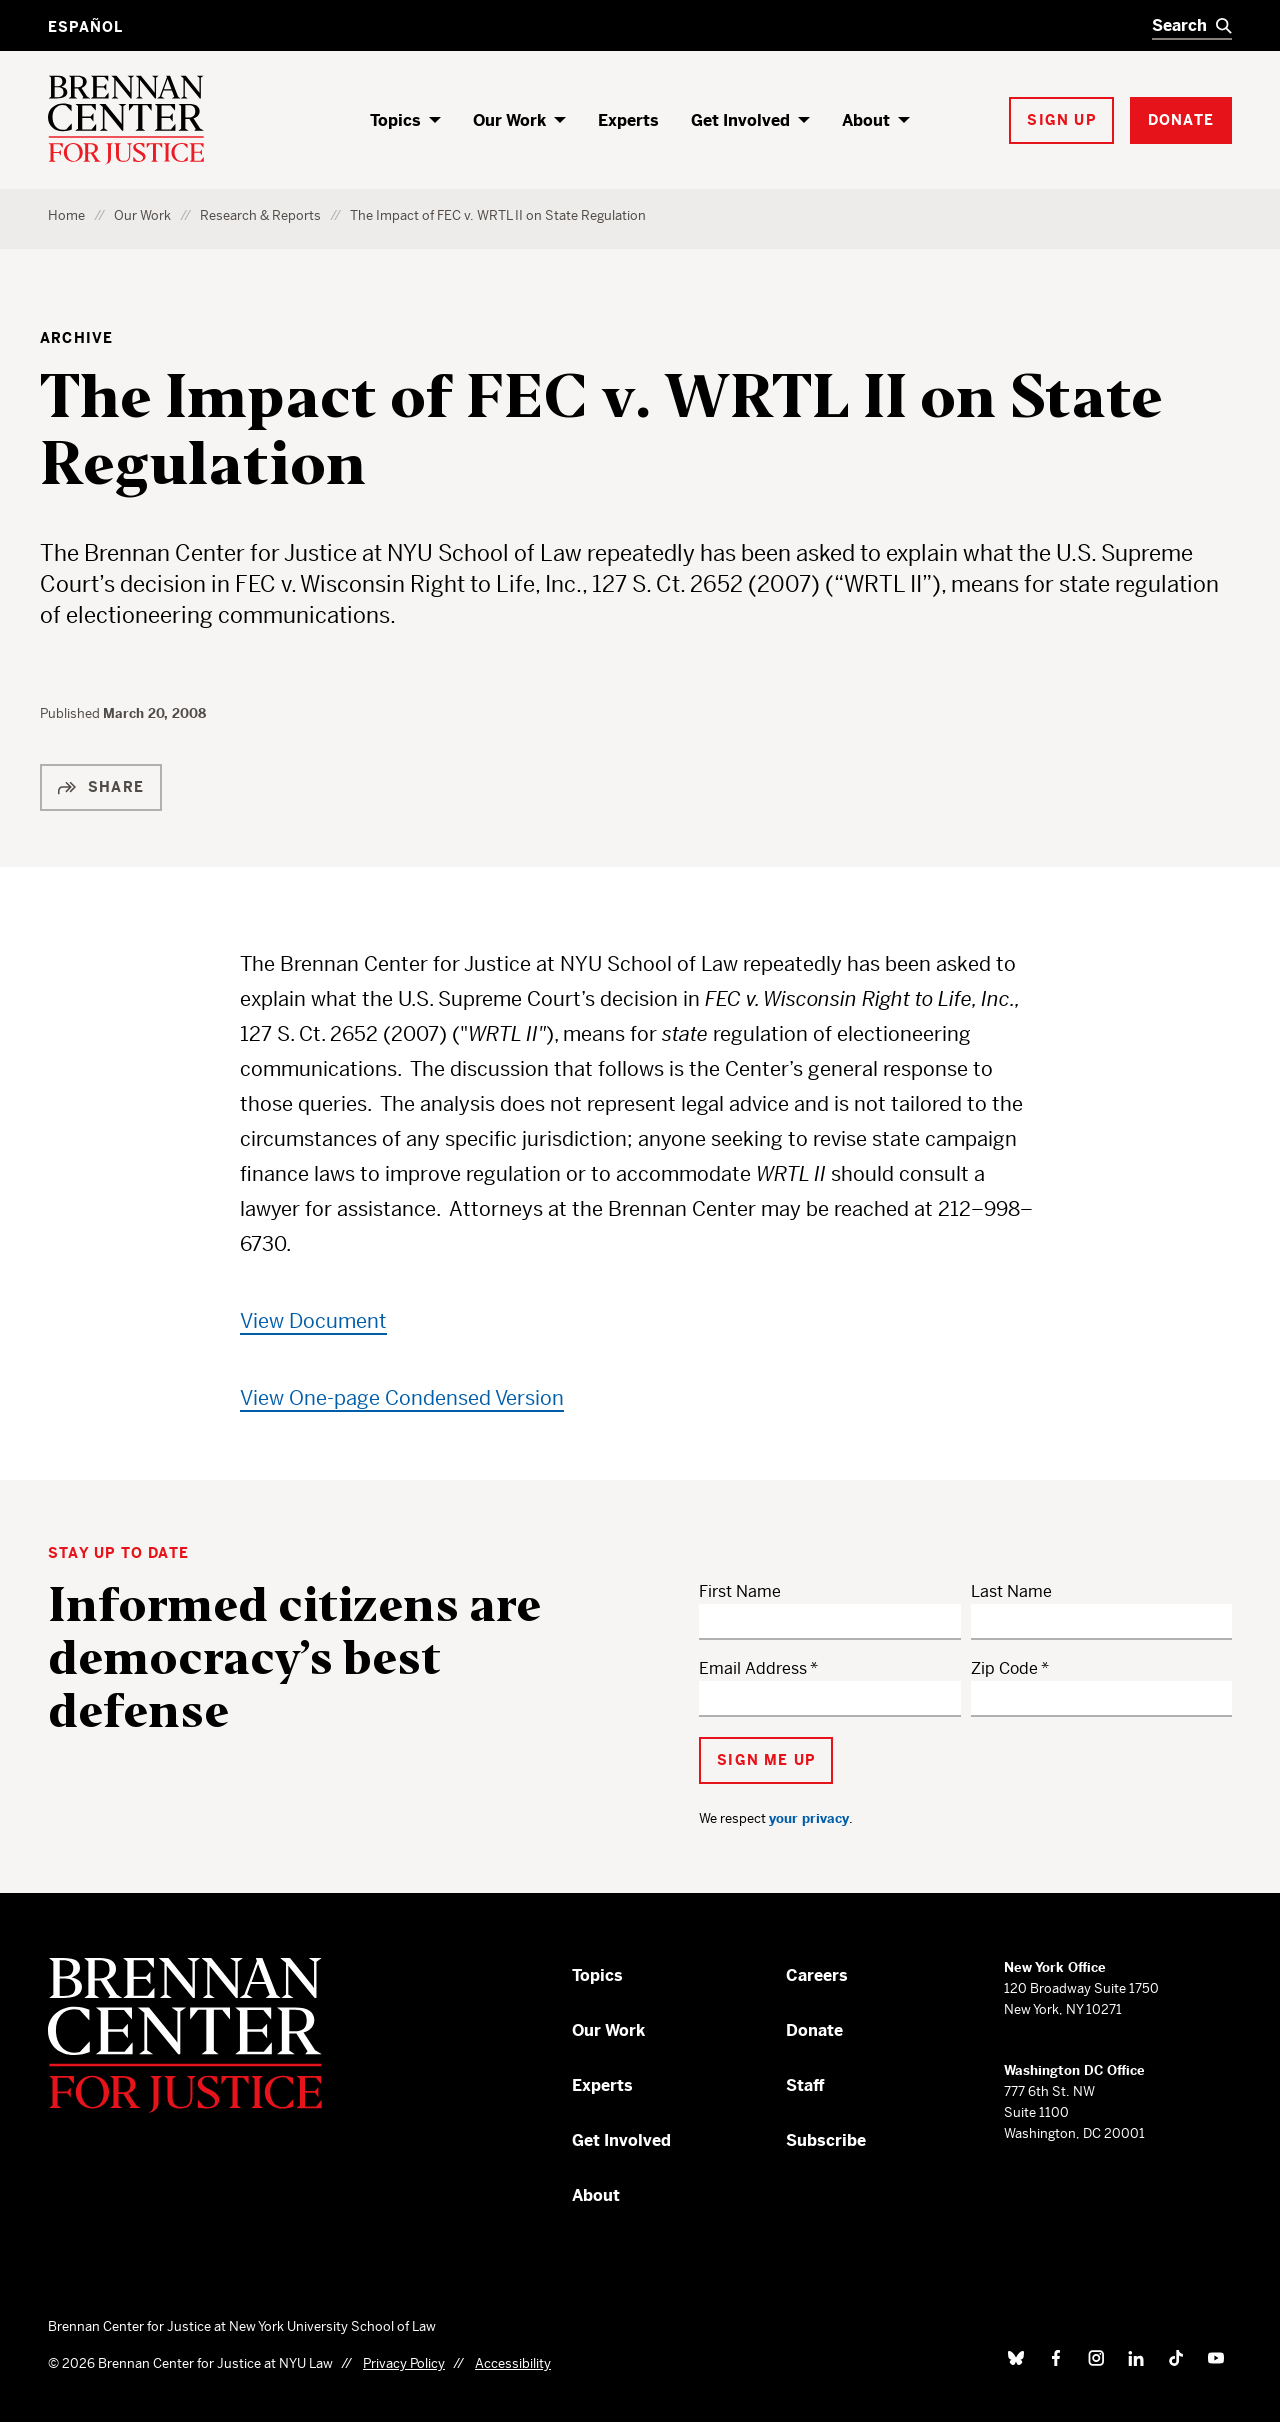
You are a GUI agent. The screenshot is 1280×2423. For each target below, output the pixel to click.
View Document (313, 1321)
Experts (628, 120)
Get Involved (740, 120)
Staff (805, 2085)
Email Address (753, 1668)
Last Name (1011, 1591)
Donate (814, 2030)
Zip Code (1004, 1668)
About (866, 120)
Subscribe (826, 2140)
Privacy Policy (404, 2363)
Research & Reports (260, 215)
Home (66, 215)
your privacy (809, 1818)
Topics (395, 120)
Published (71, 713)
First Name (740, 1591)
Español (85, 27)
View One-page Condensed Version (402, 1398)
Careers (817, 1975)
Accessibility (513, 2363)
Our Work (509, 120)
